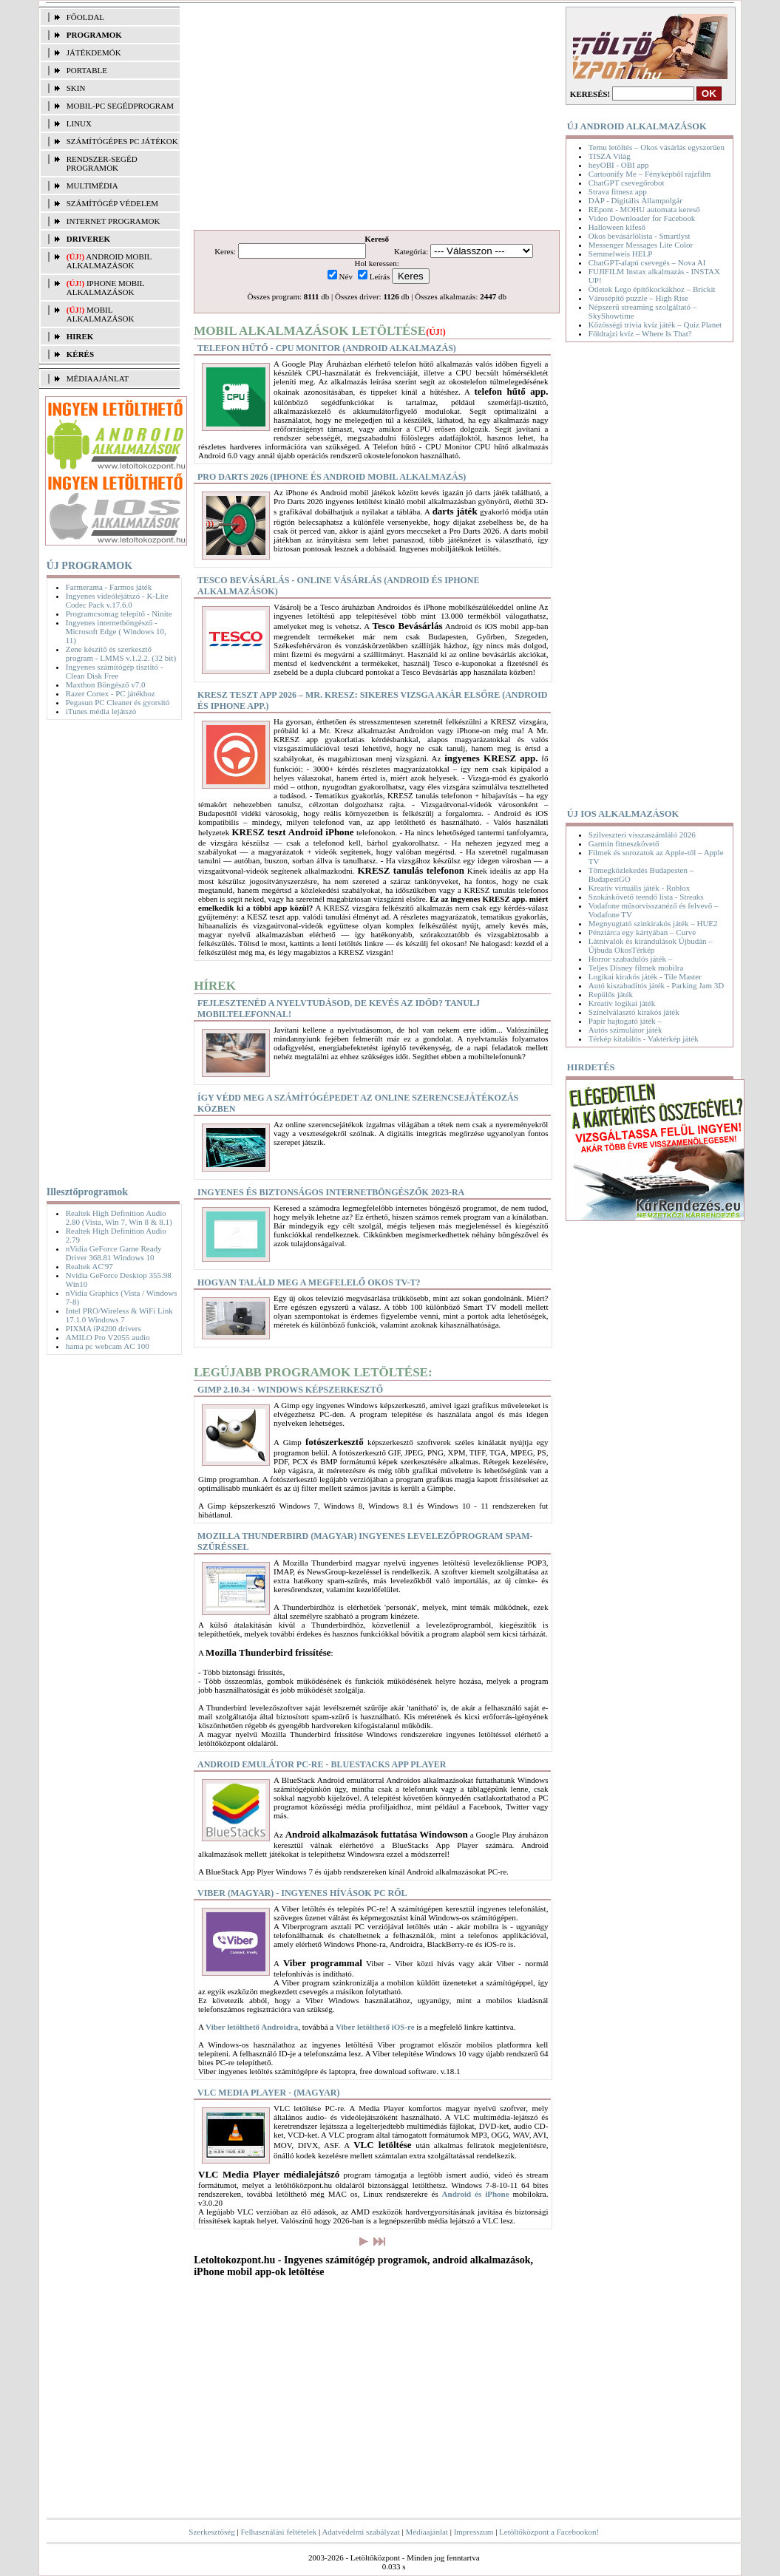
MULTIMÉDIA (92, 185)
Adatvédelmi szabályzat (360, 2531)
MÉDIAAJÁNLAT (98, 378)
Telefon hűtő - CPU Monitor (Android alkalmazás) (326, 348)
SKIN (76, 88)
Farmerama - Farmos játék (109, 586)
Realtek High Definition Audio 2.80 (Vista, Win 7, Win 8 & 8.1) (119, 1217)
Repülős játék (611, 994)
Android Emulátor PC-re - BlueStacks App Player (322, 1764)
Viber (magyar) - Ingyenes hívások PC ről (302, 1893)
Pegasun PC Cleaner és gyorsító (118, 702)
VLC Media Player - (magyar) (268, 2092)
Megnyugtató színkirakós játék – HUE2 (653, 923)
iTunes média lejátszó (101, 711)
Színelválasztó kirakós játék (634, 1011)
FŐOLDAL (85, 17)
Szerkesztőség (211, 2531)
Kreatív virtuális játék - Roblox (639, 887)
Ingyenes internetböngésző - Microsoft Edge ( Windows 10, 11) (116, 631)
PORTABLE (87, 70)
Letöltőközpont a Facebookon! (549, 2531)
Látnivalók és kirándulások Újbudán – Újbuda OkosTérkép (651, 945)
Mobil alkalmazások (101, 314)
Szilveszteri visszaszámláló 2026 (642, 834)
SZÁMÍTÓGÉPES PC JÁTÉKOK (122, 141)
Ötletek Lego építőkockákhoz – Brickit (652, 289)
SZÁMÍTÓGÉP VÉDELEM (112, 203)
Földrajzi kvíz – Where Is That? (640, 333)
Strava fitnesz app (618, 191)
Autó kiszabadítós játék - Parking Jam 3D (656, 985)
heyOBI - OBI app (619, 164)
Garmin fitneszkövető (624, 843)
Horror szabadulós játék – (630, 958)
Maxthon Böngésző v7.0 (106, 684)
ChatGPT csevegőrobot (627, 182)
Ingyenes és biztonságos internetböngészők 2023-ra (330, 1192)
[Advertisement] (109, 950)
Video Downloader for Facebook (642, 218)
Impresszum (474, 2531)
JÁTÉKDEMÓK (94, 52)
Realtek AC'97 (89, 1266)
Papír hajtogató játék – (625, 1020)
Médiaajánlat (427, 2531)
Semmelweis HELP (620, 253)
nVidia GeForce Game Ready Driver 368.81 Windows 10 (114, 1253)
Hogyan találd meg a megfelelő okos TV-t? (308, 1282)
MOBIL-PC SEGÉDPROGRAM (120, 105)
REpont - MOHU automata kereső (644, 209)
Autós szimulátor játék (625, 1029)
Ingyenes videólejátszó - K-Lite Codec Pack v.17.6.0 (117, 600)
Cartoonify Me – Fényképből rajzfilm (650, 173)
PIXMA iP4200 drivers (103, 1328)
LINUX (79, 123)
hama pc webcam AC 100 (107, 1346)
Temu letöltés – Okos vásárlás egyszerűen (657, 147)
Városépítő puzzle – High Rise (638, 297)
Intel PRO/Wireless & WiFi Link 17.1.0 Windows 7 (119, 1315)
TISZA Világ (610, 156)
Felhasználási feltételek (278, 2531)
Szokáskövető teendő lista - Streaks (646, 896)
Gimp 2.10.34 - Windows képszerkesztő (290, 1389)
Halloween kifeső (617, 226)
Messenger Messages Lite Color (641, 244)
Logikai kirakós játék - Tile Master (645, 976)
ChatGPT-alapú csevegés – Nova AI (647, 262)
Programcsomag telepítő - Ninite (119, 613)
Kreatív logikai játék (622, 1003)
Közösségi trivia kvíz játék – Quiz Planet (655, 324)
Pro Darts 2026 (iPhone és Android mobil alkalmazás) (331, 477)
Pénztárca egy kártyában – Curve (642, 932)
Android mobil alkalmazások (109, 261)
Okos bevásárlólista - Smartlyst (640, 235)
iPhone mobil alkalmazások (105, 287)
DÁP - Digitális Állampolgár (635, 200)
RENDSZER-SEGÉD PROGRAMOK (102, 163)
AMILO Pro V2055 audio (108, 1337)
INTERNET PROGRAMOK (113, 221)
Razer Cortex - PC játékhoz (110, 693)
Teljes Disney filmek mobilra (636, 967)
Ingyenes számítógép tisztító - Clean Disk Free (114, 671)
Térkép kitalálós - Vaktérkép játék (644, 1038)
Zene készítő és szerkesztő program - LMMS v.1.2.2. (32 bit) (121, 653)
